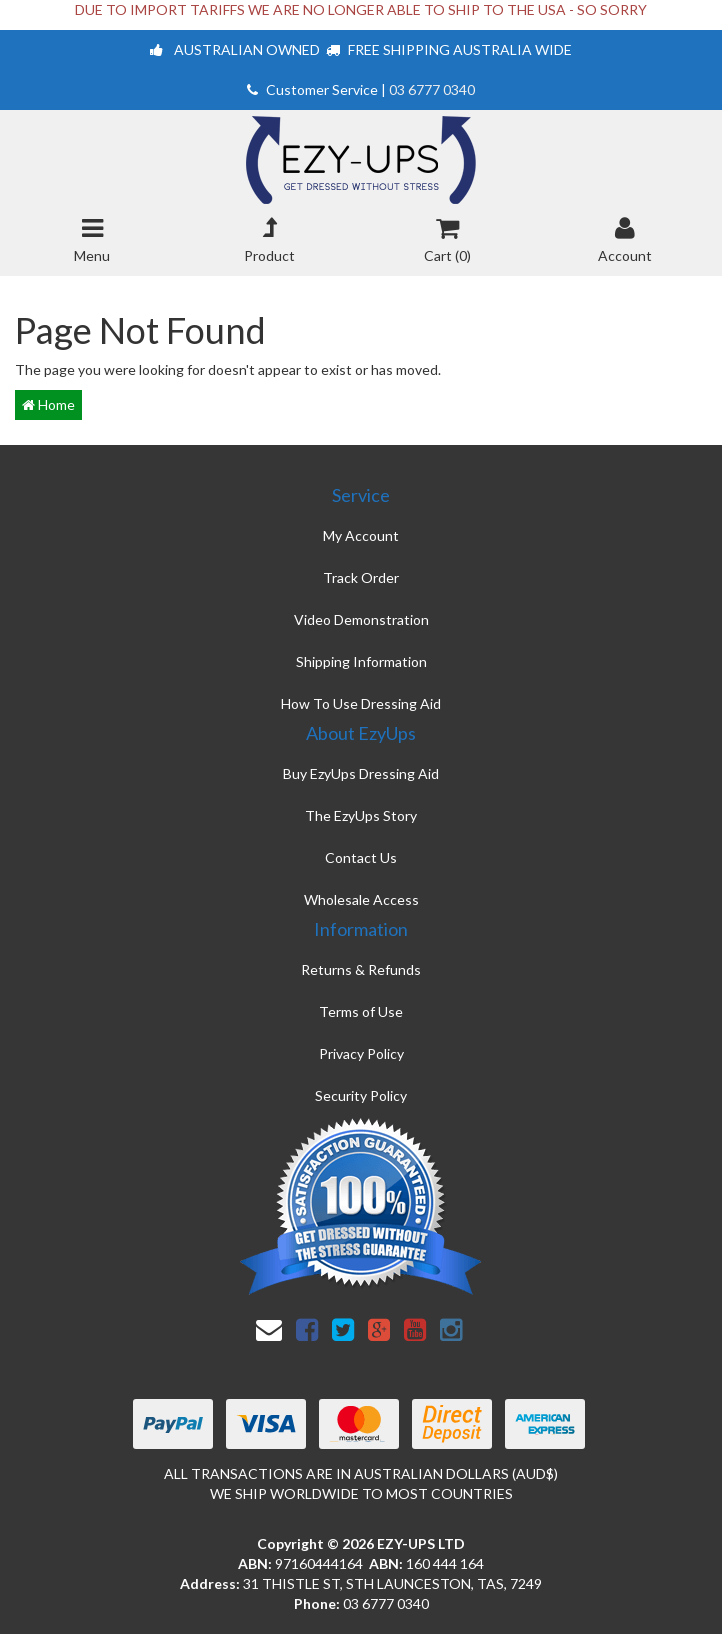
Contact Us (361, 857)
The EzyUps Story (361, 815)
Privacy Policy (361, 1053)
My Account (361, 535)
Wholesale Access (361, 899)
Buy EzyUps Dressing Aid (361, 773)
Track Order (361, 577)
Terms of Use (361, 1011)
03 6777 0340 (432, 89)
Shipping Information (361, 661)
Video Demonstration (361, 619)
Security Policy (361, 1095)
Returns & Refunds (361, 969)
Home (48, 404)
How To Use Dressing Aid (361, 703)
